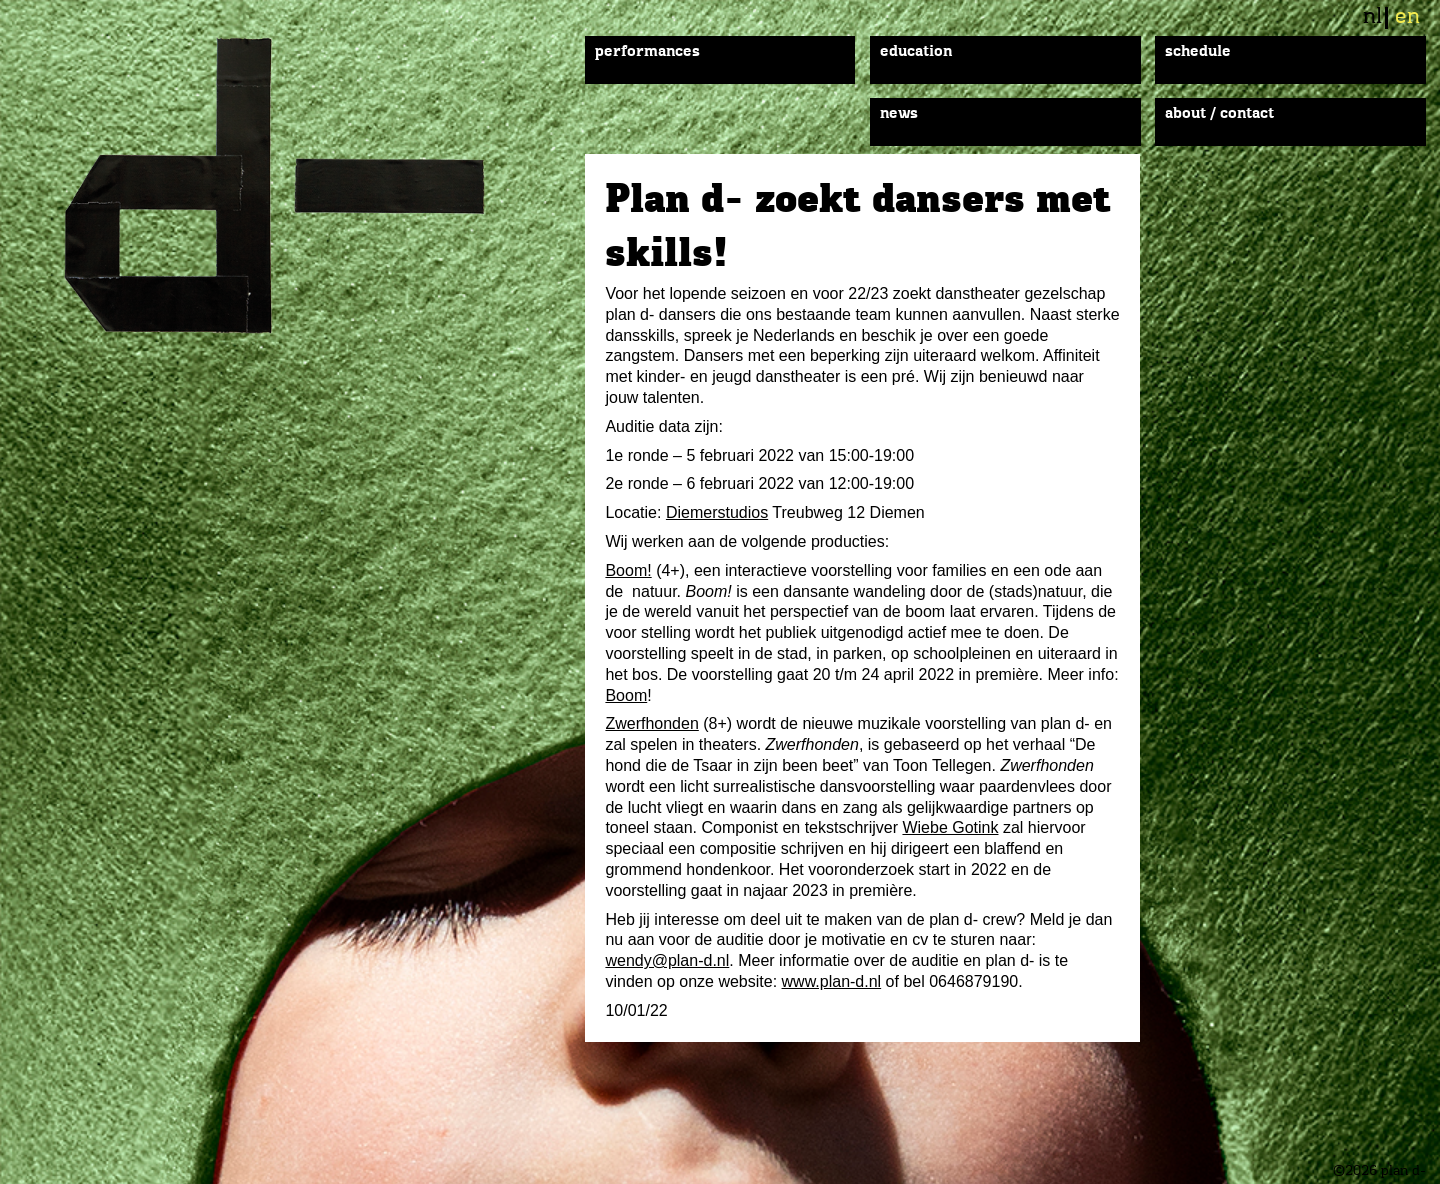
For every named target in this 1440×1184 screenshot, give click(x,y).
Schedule (1198, 52)
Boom (626, 695)
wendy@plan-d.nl (667, 960)
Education (916, 52)
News (899, 114)
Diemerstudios (717, 512)
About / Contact (1219, 114)
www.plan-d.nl (832, 981)
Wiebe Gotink (950, 827)
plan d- (299, 185)
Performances (647, 52)
